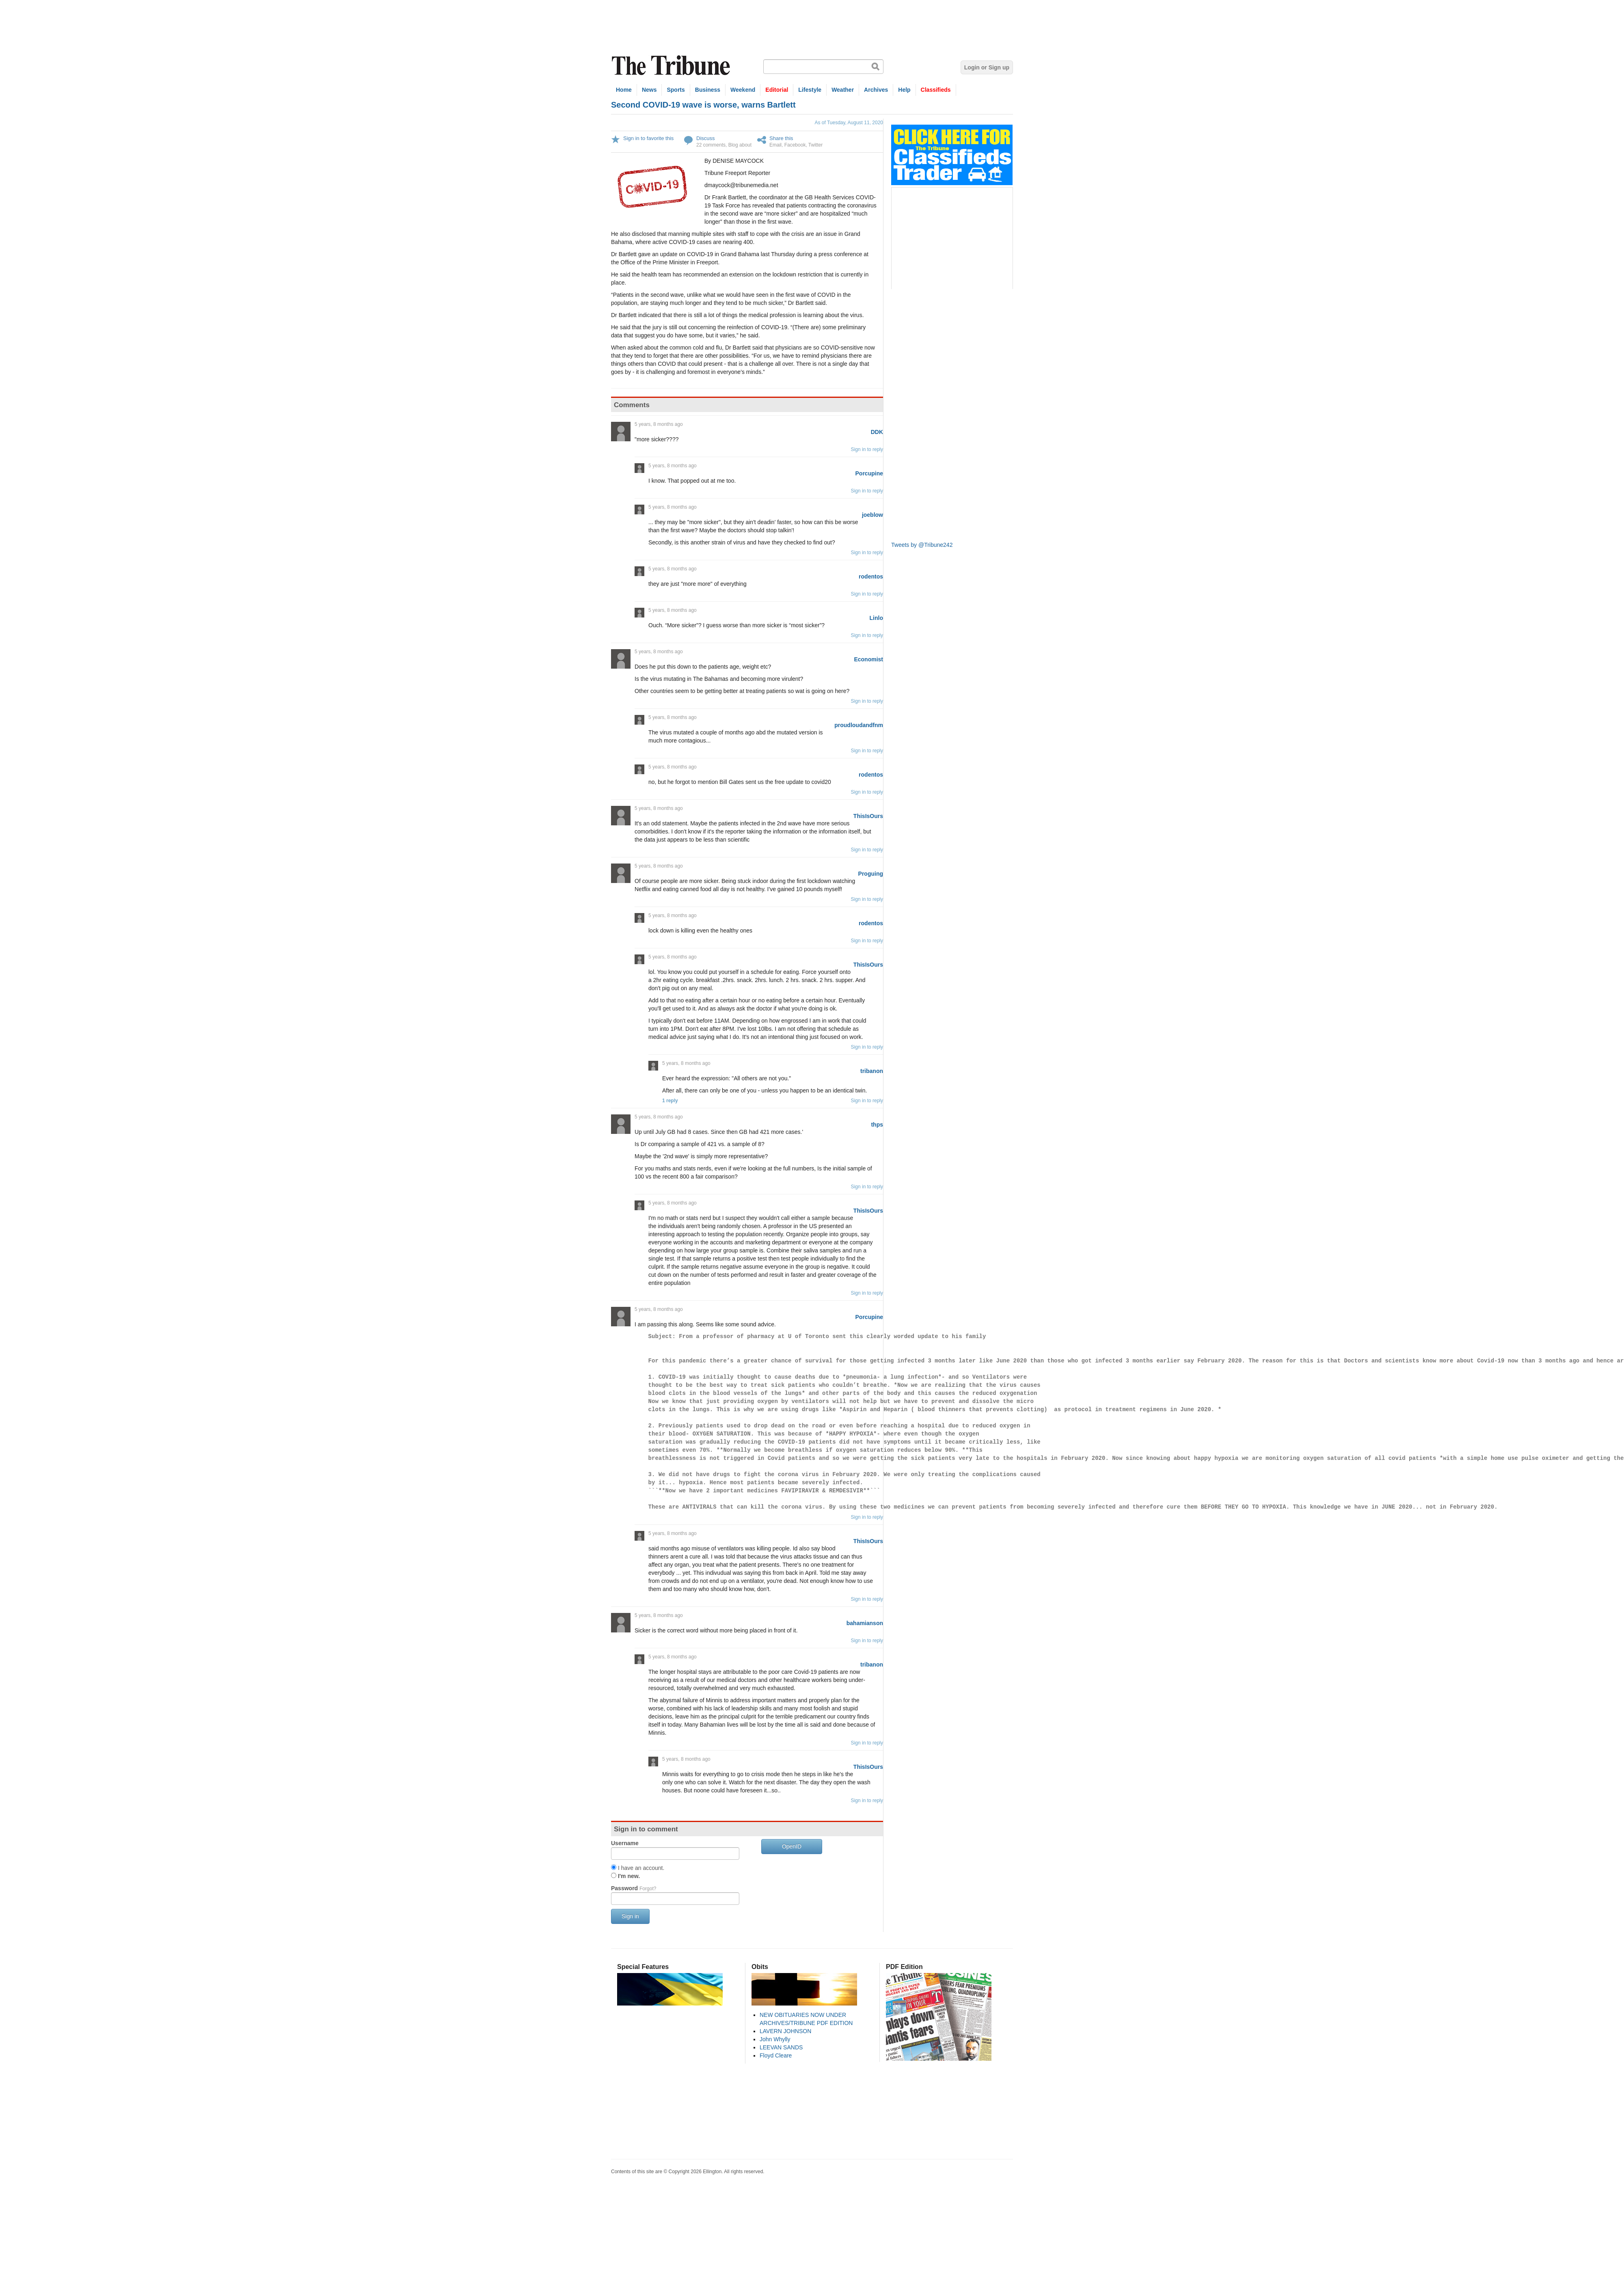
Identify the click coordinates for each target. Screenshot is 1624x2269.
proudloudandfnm (858, 725)
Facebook (795, 145)
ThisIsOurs (868, 816)
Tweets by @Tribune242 (921, 545)
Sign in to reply (867, 449)
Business (707, 89)
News (649, 89)
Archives (876, 89)
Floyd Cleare (776, 2055)
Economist (868, 659)
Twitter (815, 145)
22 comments (711, 145)
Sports (676, 89)
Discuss (705, 138)
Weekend (742, 89)
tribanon (871, 1071)
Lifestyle (809, 89)
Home (624, 89)
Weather (842, 89)
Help (904, 89)
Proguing (870, 873)
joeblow (872, 515)
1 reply (670, 1100)
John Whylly (775, 2039)
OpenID (791, 1846)
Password (633, 1888)
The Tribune (672, 65)
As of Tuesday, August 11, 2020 (848, 122)
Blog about (740, 145)
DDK (877, 432)
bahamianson (865, 1623)
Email (775, 145)
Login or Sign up (986, 67)
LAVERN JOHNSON (785, 2031)
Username (625, 1843)
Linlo (876, 618)
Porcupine (869, 473)
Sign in (630, 1916)
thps (877, 1124)
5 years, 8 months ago (659, 424)
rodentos (871, 576)
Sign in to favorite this (648, 138)
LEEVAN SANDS (781, 2047)
